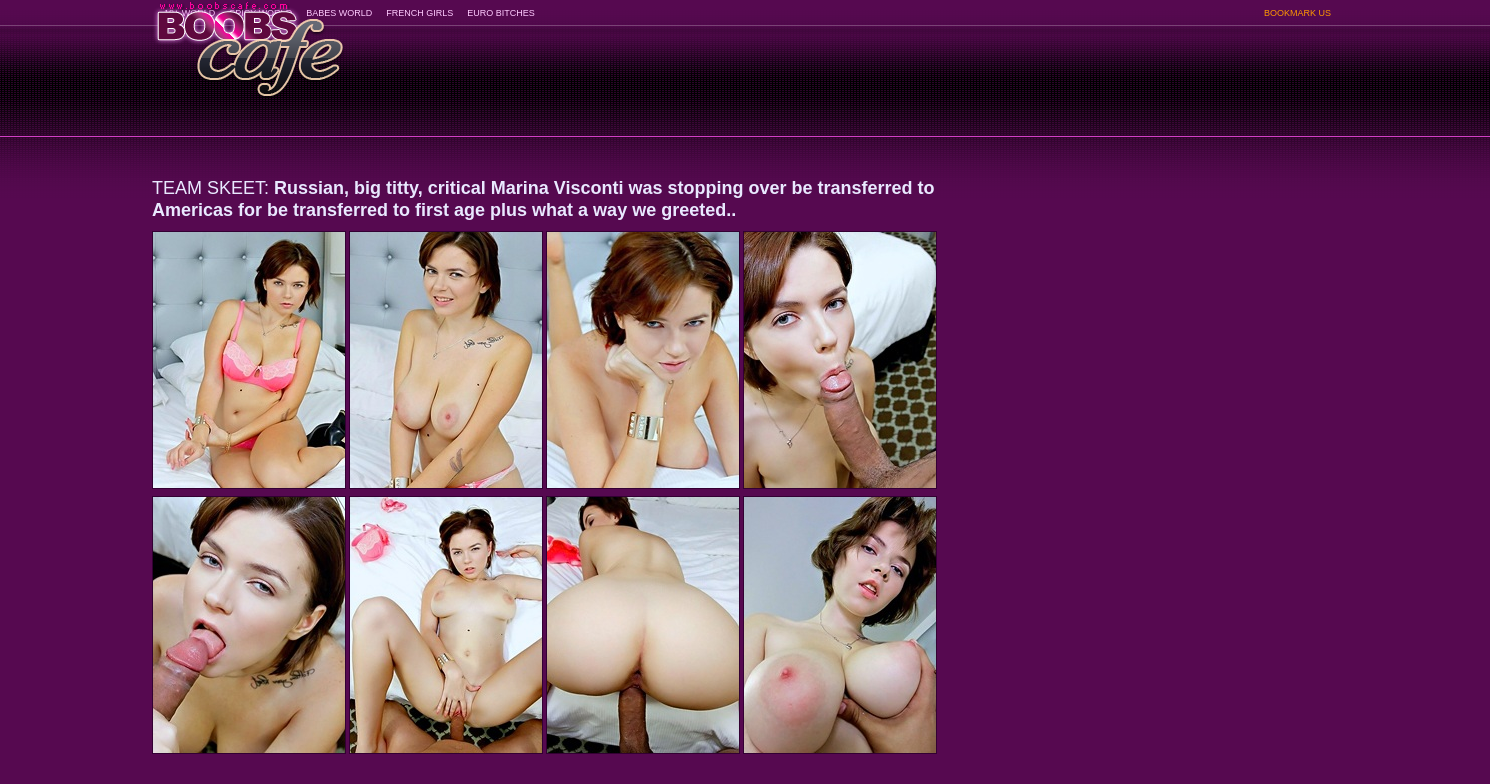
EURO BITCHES (501, 13)
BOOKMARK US (1297, 13)
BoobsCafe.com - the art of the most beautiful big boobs (248, 42)
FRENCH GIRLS (419, 13)
